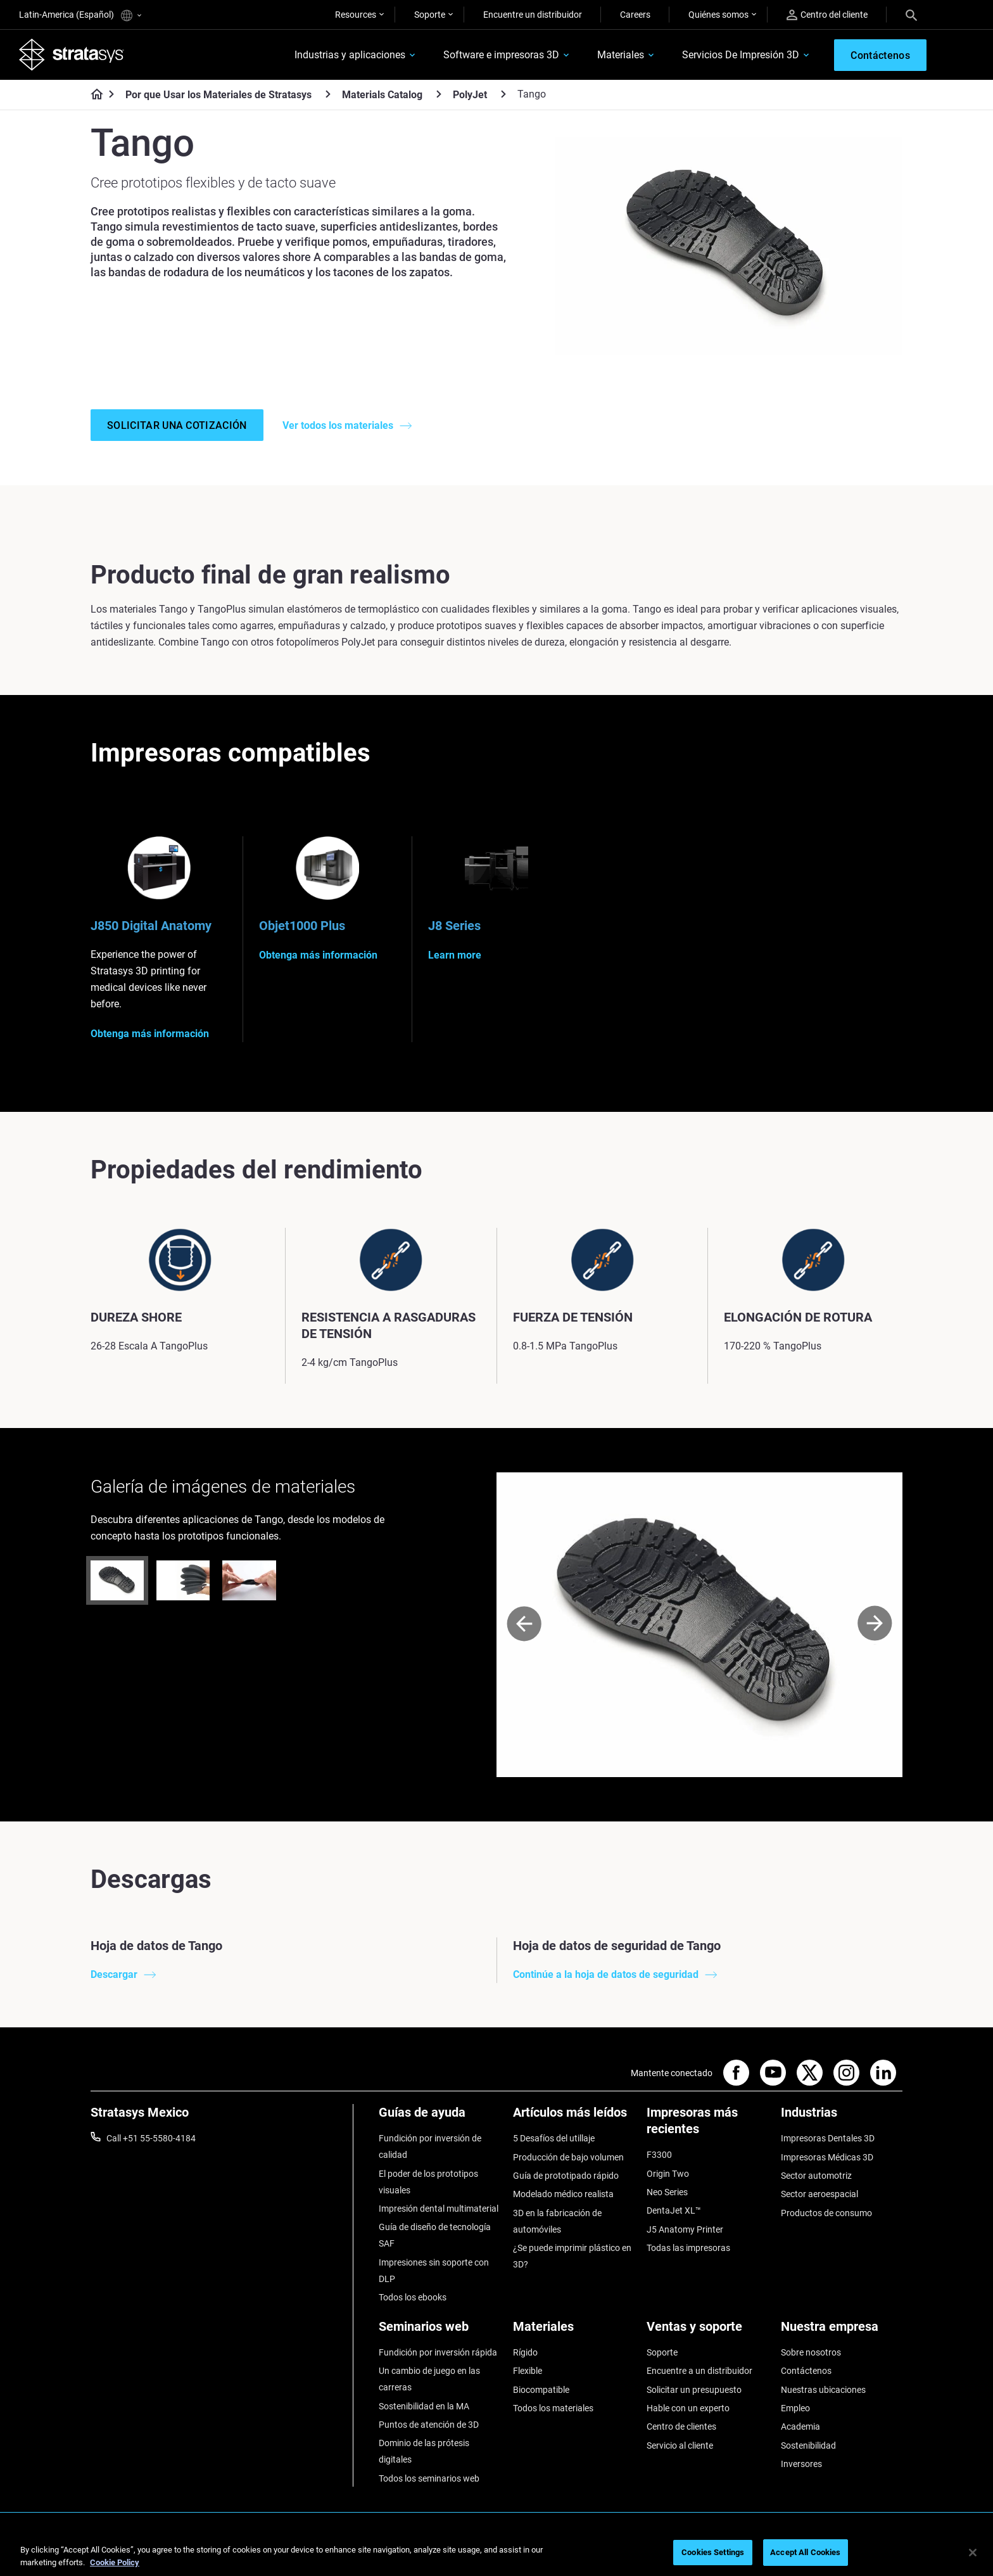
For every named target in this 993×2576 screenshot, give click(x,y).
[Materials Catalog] (439, 94)
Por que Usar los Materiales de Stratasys (218, 95)
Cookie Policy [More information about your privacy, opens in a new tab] (114, 2562)
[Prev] (524, 1625)
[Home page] (93, 95)
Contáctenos (806, 2371)
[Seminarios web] (439, 2331)
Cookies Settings (712, 2552)
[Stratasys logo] (71, 54)
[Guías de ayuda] (439, 2117)
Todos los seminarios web (429, 2478)
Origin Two (668, 2174)
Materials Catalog (382, 95)
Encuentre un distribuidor (532, 15)
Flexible (527, 2371)
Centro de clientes (681, 2426)
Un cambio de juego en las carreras (429, 2379)
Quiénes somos (718, 15)
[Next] (875, 1625)
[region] (496, 2553)
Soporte (429, 15)
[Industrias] (841, 2117)
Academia (800, 2426)
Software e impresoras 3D (501, 55)
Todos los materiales (553, 2408)
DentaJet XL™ (674, 2210)
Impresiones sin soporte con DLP (434, 2270)
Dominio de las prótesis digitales (424, 2451)
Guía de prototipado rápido (566, 2176)
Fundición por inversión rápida (438, 2352)
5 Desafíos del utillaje (554, 2138)
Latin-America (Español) (80, 16)
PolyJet (470, 95)
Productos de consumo (826, 2213)
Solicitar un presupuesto (694, 2390)
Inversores (801, 2464)
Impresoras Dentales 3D (828, 2138)
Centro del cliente (827, 15)
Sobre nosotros (811, 2352)
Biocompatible (541, 2390)
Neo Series (667, 2192)
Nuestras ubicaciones (823, 2390)
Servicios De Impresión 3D (740, 55)
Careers (635, 15)
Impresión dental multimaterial (438, 2208)
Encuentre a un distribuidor (699, 2371)
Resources (355, 15)
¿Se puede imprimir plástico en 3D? (572, 2256)
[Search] (911, 14)
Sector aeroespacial (819, 2194)
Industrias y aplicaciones (349, 55)
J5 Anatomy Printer (685, 2229)
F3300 (659, 2155)
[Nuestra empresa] (841, 2331)
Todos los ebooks (412, 2297)
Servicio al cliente (680, 2445)
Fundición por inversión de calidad (430, 2146)
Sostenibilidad (808, 2445)
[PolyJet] (503, 94)
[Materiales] (574, 2331)
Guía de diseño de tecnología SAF (435, 2235)
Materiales (620, 55)
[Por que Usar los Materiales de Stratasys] (328, 94)
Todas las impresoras (688, 2248)
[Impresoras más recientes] (707, 2125)
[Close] (973, 2552)
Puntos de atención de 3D (429, 2425)
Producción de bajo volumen (568, 2157)
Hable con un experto (688, 2408)
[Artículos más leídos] (574, 2117)
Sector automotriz (816, 2176)
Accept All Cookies (805, 2552)
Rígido (525, 2352)
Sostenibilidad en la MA (424, 2406)
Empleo (795, 2408)
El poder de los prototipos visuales (428, 2182)
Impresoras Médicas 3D (827, 2157)
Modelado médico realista (563, 2194)
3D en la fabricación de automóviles (557, 2221)
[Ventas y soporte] (707, 2331)
